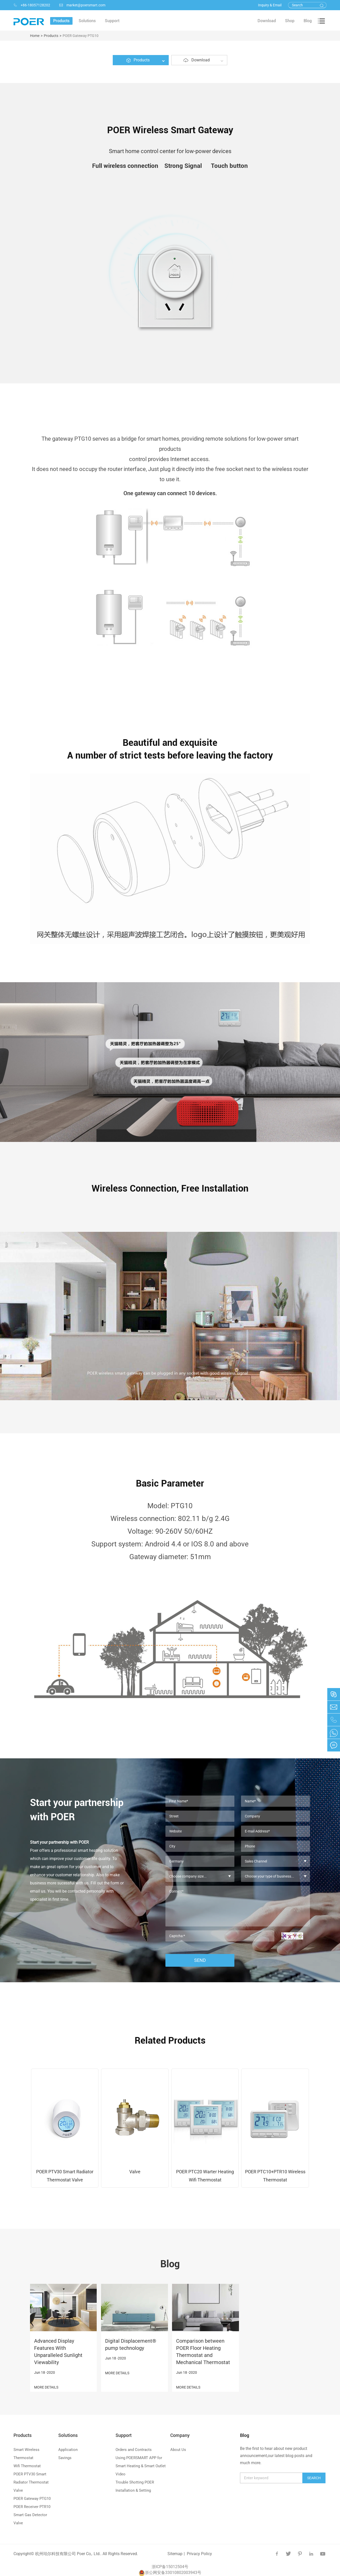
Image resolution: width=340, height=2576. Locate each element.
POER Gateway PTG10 (80, 36)
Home (34, 36)
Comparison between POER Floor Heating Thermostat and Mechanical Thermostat (203, 2351)
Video (120, 2474)
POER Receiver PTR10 (31, 2506)
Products (51, 36)
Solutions (68, 2435)
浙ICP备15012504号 (170, 2566)
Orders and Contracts (134, 2449)
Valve (134, 2171)
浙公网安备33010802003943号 (170, 2572)
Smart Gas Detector (30, 2515)
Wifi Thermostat (27, 2466)
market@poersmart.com (82, 5)
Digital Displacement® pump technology (130, 2344)
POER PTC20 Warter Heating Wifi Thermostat (205, 2175)
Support (124, 2435)
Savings (65, 2458)
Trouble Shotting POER (135, 2482)
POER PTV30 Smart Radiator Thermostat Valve (64, 2175)
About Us (178, 2449)
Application (68, 2449)
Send (200, 1960)
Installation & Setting (133, 2490)
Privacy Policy (199, 2553)
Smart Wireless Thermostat (26, 2453)
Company (180, 2435)
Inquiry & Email (269, 5)
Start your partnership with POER (76, 1810)
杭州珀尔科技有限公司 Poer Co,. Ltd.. (68, 2553)
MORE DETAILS (46, 2387)
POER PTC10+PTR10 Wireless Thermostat (275, 2175)
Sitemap (174, 2553)
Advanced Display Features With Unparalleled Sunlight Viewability (58, 2351)
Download (200, 60)
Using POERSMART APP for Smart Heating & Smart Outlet (141, 2462)
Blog (170, 2264)
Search (314, 2478)
